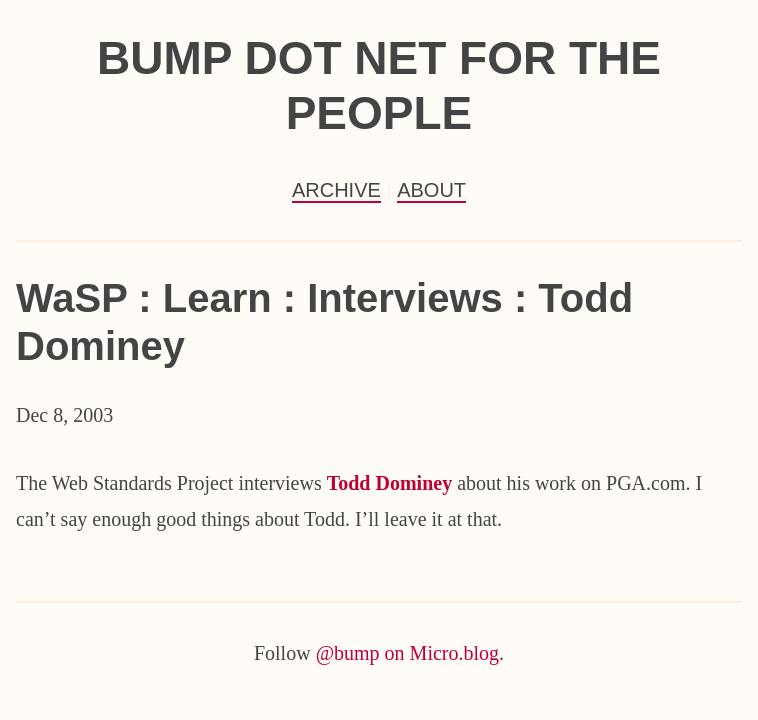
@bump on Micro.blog (407, 653)
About (431, 190)
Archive (336, 190)
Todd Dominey (389, 483)
